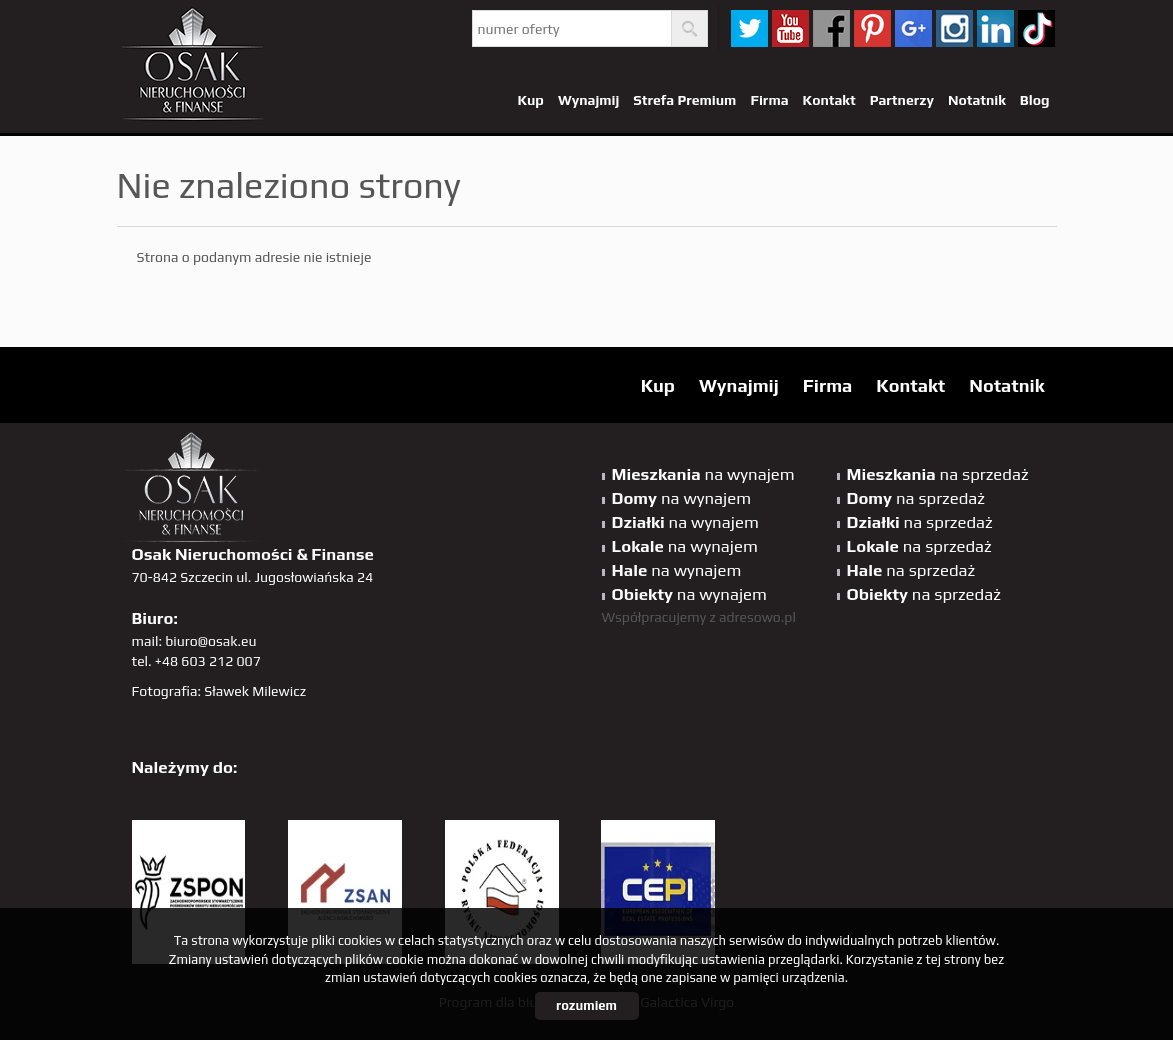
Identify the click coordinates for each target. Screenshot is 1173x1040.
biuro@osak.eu (210, 641)
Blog (1035, 100)
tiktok (1036, 28)
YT (790, 28)
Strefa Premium (684, 100)
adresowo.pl (757, 617)
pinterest (872, 28)
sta (954, 28)
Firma (769, 100)
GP (913, 28)
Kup (530, 100)
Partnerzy (902, 100)
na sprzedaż (938, 474)
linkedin (995, 28)
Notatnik (977, 100)
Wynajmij (588, 100)
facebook (831, 28)
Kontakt (829, 100)
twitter (749, 28)
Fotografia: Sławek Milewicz (219, 691)
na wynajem (703, 474)
